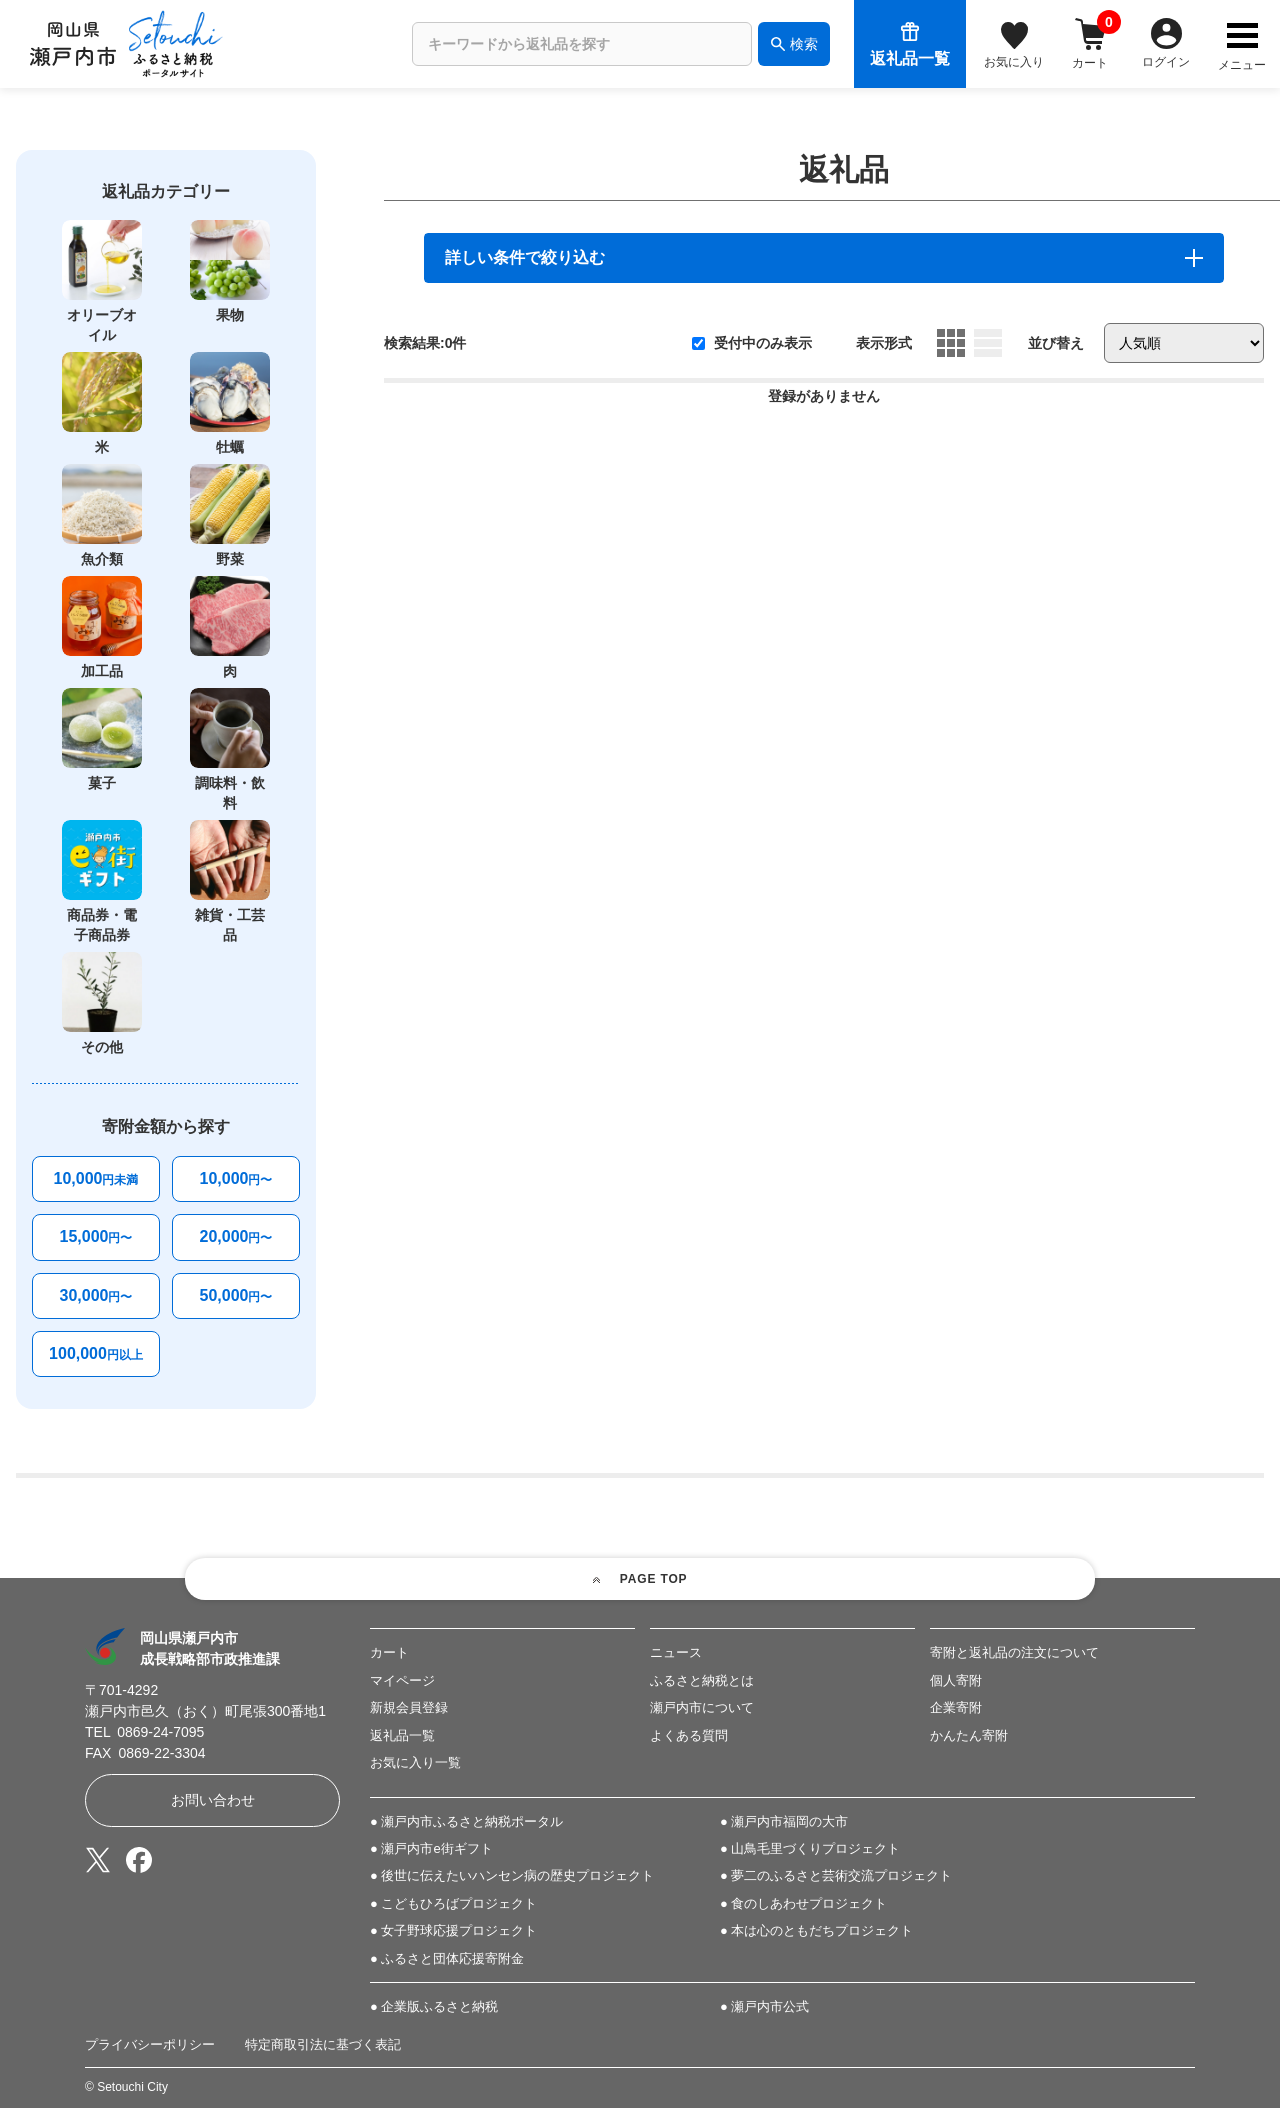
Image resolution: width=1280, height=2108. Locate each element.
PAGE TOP (654, 1579)
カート (389, 1652)
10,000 (96, 1178)
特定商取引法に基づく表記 (323, 2044)
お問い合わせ (213, 1800)
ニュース (676, 1652)
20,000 (236, 1236)
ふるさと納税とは (702, 1680)
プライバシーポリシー (150, 2044)
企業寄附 (956, 1707)
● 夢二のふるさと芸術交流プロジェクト (836, 1875)
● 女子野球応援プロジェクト (453, 1930)
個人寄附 (956, 1680)
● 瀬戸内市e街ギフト (431, 1848)
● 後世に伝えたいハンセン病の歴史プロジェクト (512, 1875)
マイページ (402, 1680)
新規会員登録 (409, 1707)
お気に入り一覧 (415, 1762)
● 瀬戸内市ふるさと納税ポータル (466, 1821)
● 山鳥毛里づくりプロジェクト (810, 1848)
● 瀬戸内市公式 (764, 2006)
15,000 (96, 1236)
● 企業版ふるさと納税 (434, 2006)
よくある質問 (689, 1735)
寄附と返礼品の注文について (1014, 1652)
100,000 (96, 1353)
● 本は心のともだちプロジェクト (816, 1930)
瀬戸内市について (702, 1707)
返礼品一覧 (402, 1735)
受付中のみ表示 (752, 343)
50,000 (236, 1295)
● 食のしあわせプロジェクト (803, 1903)
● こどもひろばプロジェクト (453, 1903)
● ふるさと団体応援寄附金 (447, 1958)
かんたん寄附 (969, 1735)
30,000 (96, 1295)
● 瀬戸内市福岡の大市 (784, 1821)
